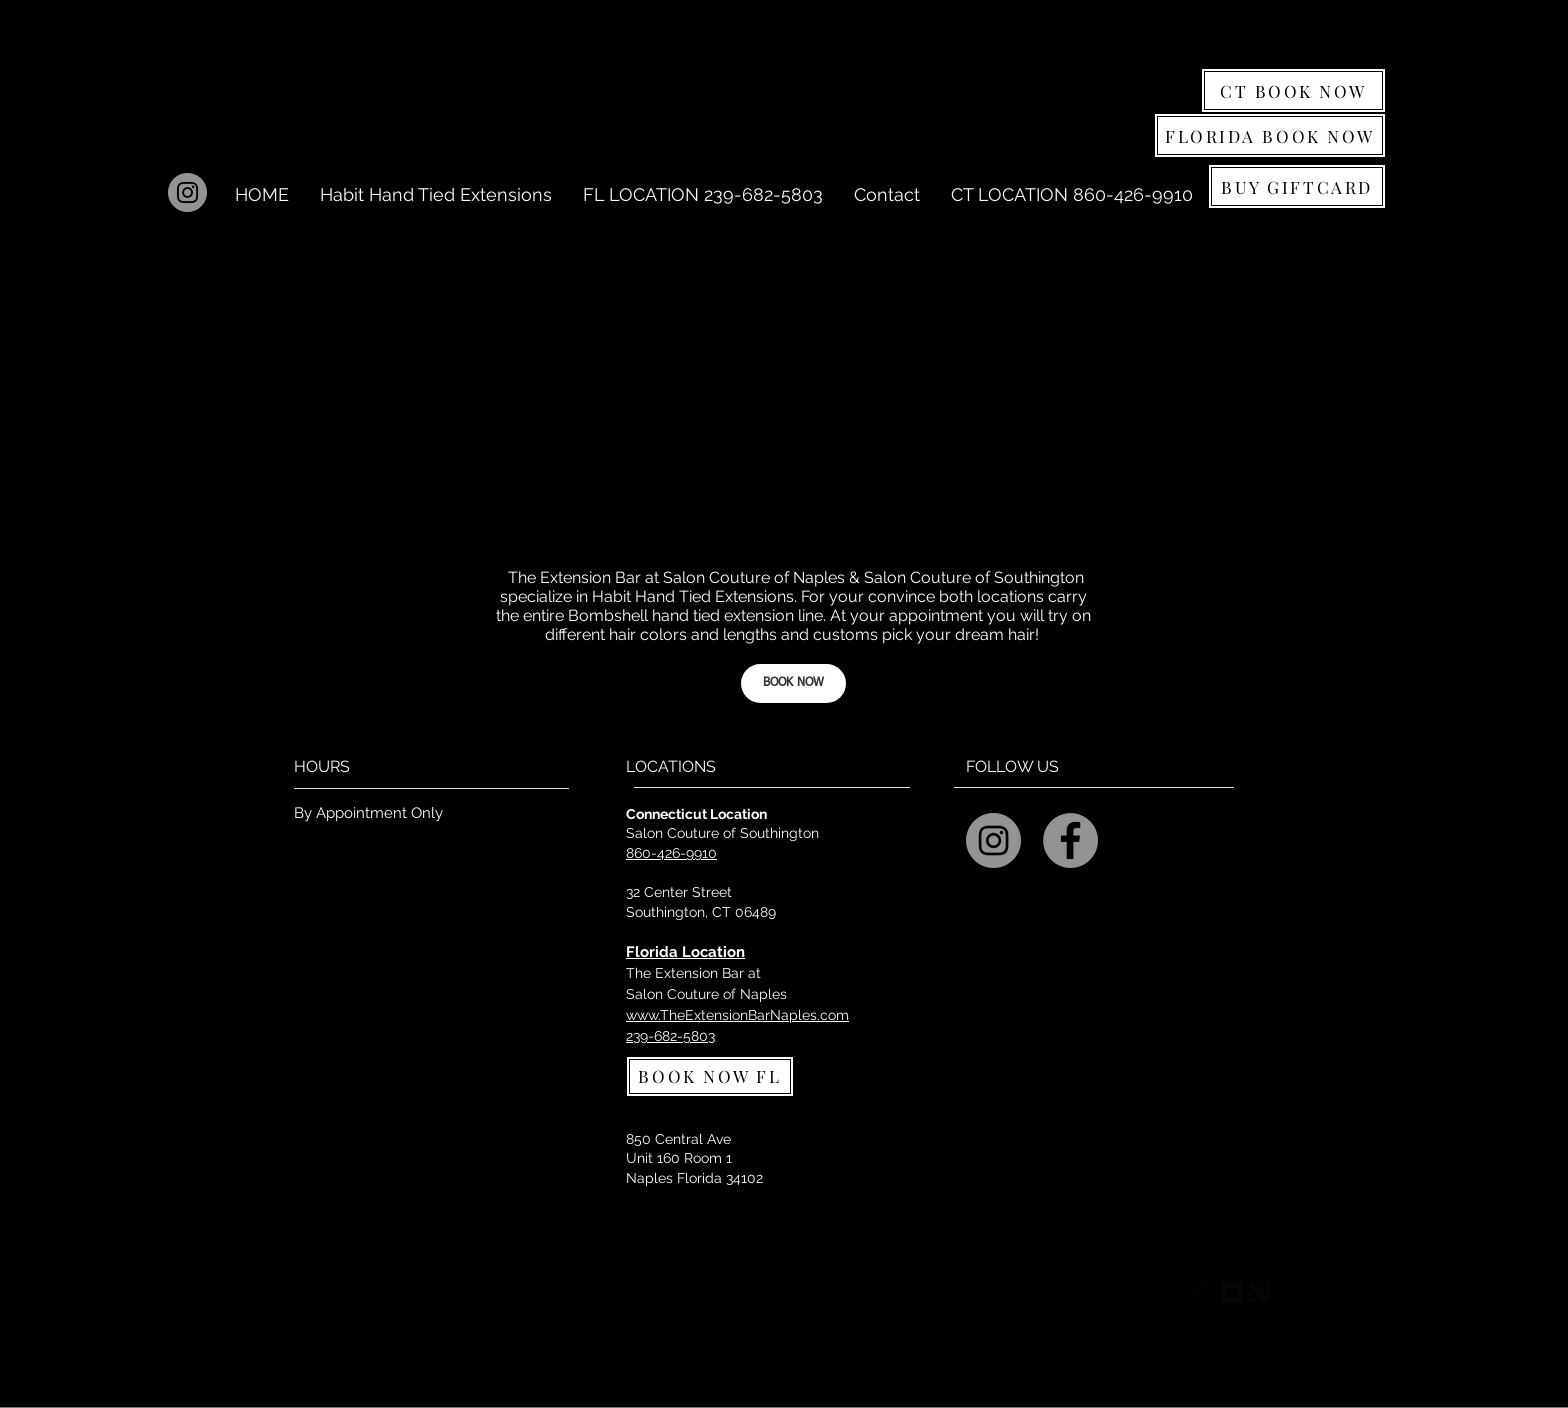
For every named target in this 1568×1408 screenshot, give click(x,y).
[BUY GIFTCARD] (1297, 186)
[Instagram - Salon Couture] (993, 840)
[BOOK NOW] (793, 683)
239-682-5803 (670, 1036)
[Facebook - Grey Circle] (1070, 840)
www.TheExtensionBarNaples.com (737, 1015)
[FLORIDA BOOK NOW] (1270, 135)
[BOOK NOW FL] (710, 1076)
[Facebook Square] (1205, 1292)
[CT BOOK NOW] (1293, 90)
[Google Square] (1259, 1292)
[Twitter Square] (1232, 1292)
